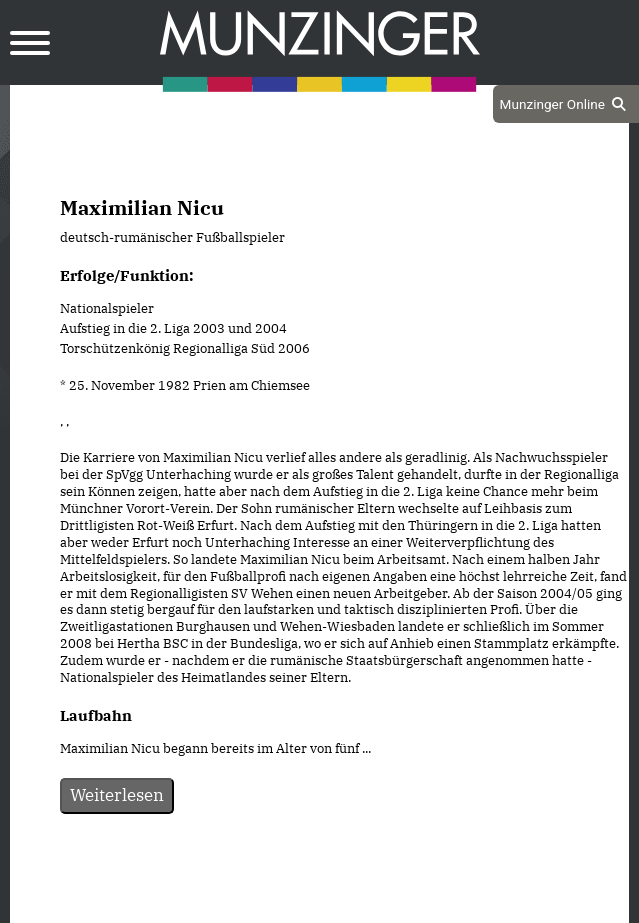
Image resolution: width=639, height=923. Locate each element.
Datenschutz (269, 905)
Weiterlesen (117, 795)
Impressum (373, 905)
